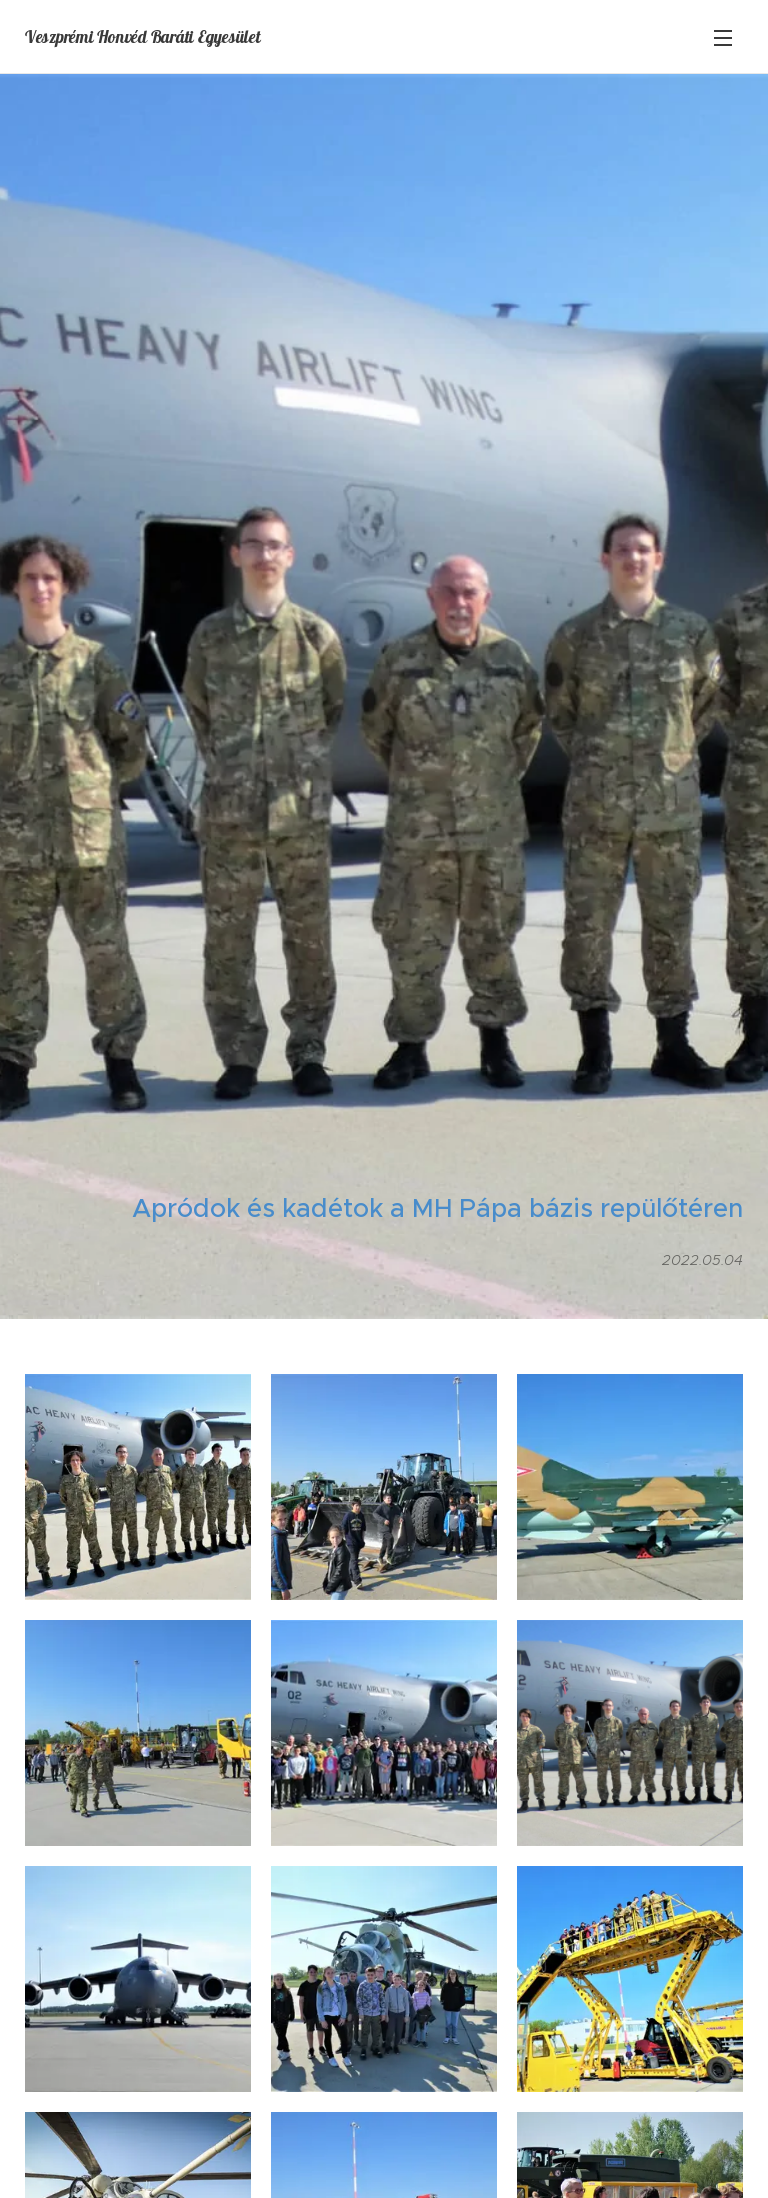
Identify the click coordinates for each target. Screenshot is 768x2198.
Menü (723, 38)
